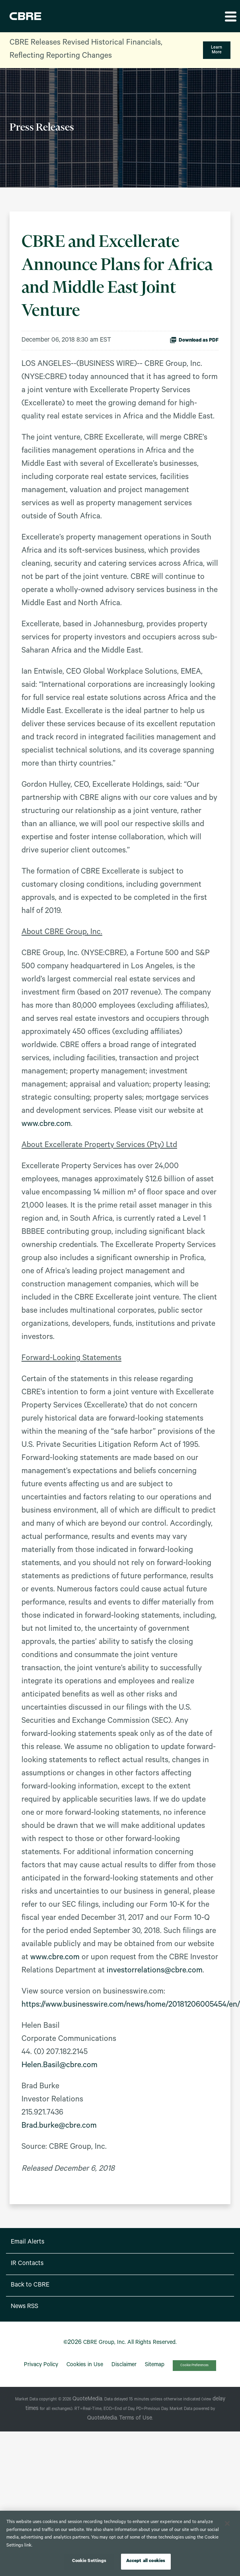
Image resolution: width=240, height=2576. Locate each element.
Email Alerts (27, 2242)
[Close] (227, 2523)
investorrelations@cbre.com (155, 1971)
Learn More (216, 50)
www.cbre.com (46, 1124)
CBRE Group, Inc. (104, 2343)
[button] (230, 16)
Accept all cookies (145, 2561)
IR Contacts (27, 2263)
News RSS (24, 2306)
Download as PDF (194, 340)
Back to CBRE (30, 2285)
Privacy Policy (41, 2365)
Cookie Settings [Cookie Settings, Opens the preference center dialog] (89, 2561)
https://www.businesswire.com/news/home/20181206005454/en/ (130, 2005)
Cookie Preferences (194, 2365)
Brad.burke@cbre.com (59, 2126)
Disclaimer (124, 2365)
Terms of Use (135, 2419)
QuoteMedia (87, 2399)
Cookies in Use (84, 2365)
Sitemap (154, 2365)
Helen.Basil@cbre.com (59, 2066)
